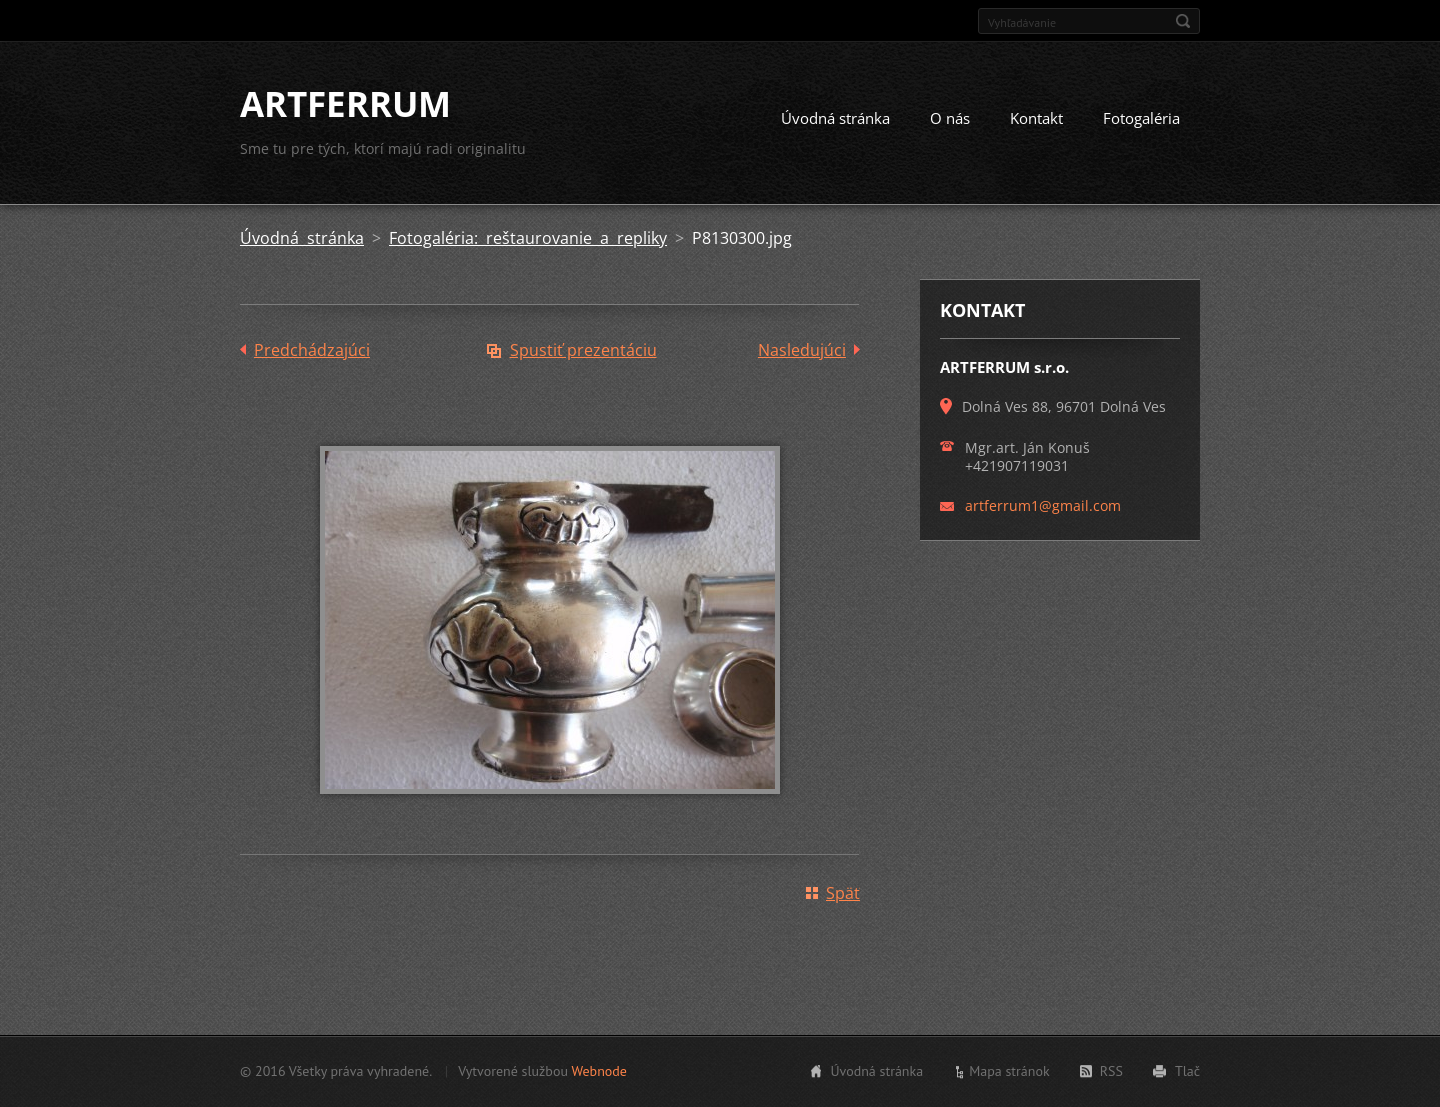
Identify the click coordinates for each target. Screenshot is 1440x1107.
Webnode (598, 1071)
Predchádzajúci (312, 350)
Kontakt (1036, 118)
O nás (950, 118)
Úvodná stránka (835, 118)
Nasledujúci (802, 350)
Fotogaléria (1141, 118)
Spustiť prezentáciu (583, 350)
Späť (843, 893)
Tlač (1187, 1071)
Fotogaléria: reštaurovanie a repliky (528, 238)
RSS (1111, 1071)
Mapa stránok (1009, 1071)
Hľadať (1183, 21)
